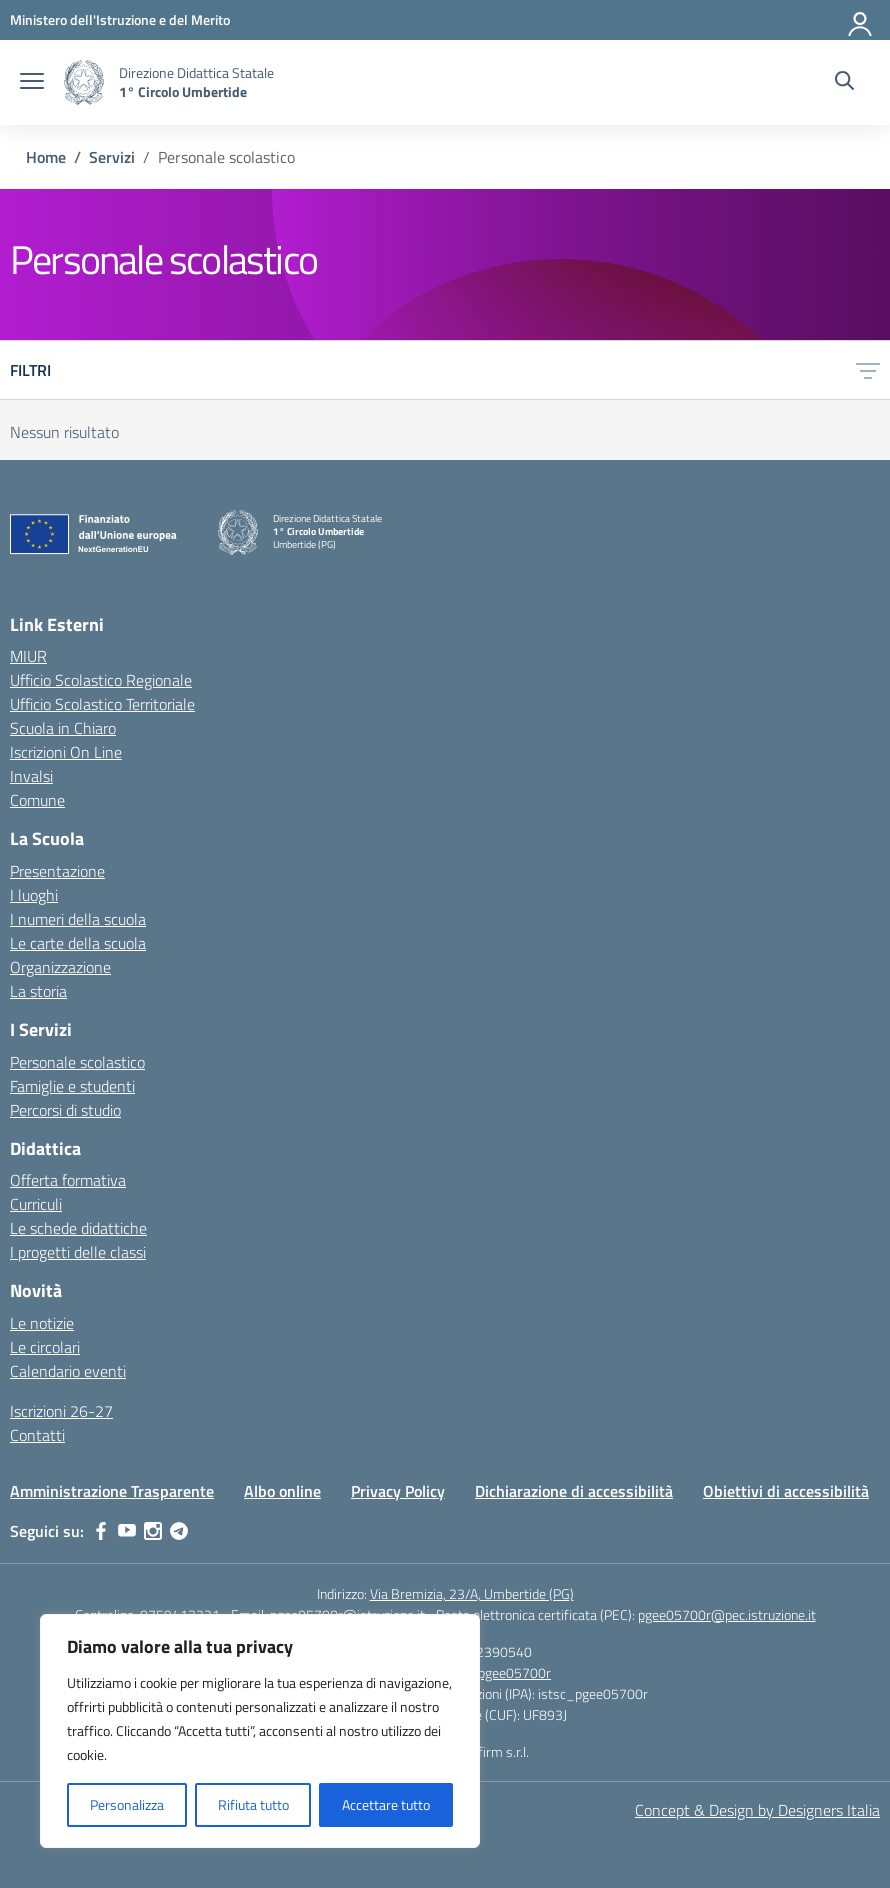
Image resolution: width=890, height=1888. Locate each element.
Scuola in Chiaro (63, 728)
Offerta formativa (68, 1180)
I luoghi (34, 895)
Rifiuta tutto (253, 1804)
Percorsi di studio (65, 1110)
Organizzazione (60, 967)
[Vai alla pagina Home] (46, 157)
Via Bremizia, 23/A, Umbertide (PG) (472, 1593)
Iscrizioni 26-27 (61, 1411)
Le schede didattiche (78, 1228)
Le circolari (45, 1347)
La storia (38, 991)
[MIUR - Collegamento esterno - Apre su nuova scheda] (120, 19)
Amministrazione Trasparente (112, 1491)
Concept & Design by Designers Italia (757, 1810)
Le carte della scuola (78, 943)
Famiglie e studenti (72, 1086)
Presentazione (57, 871)
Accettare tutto (386, 1804)
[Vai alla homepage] (84, 82)
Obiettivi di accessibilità (786, 1491)
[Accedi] (861, 20)
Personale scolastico (77, 1062)
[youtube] (127, 1531)
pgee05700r (514, 1672)
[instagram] (153, 1531)
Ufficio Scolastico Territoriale (102, 704)
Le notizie (42, 1323)
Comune (37, 800)
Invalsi (31, 776)
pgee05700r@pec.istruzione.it (727, 1614)
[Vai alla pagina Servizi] (112, 157)
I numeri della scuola (78, 919)
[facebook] (101, 1531)
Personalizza (127, 1804)
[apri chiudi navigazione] (32, 83)
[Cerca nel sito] (844, 83)
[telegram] (179, 1531)
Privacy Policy (398, 1491)
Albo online (282, 1491)
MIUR (28, 656)
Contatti (37, 1435)
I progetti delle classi (78, 1252)
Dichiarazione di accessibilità (574, 1491)
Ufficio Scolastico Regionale (101, 680)
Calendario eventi (68, 1371)
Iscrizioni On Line (66, 752)
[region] (260, 1731)
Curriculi (36, 1204)
